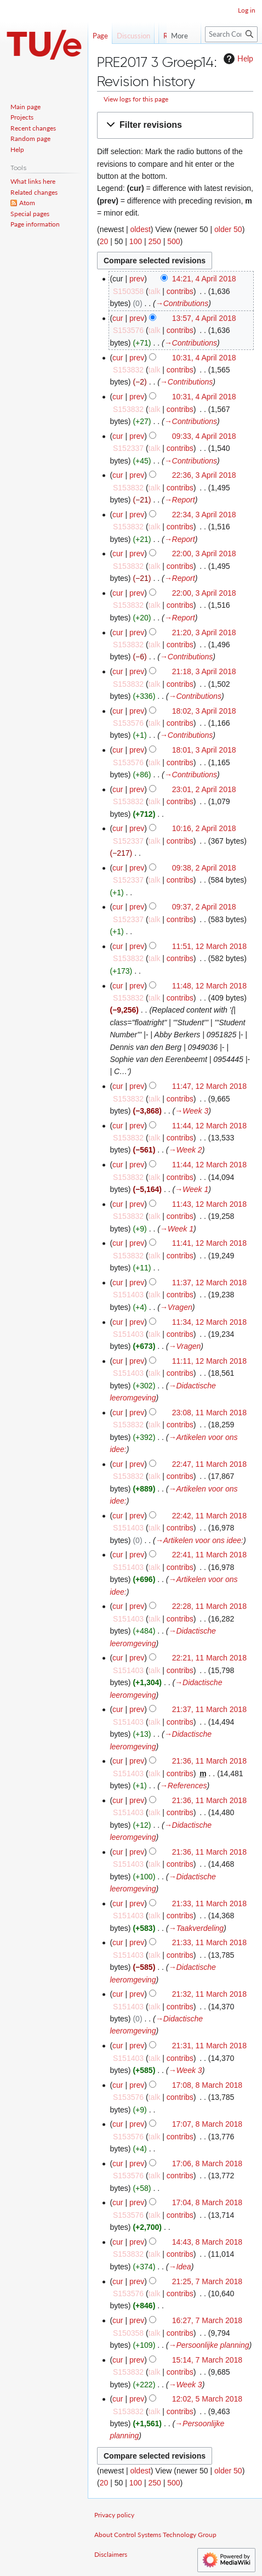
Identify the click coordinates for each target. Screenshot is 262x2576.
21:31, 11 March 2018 (209, 2045)
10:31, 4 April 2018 (204, 357)
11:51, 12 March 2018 (209, 946)
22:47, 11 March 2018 (209, 1464)
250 (154, 241)
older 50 (228, 229)
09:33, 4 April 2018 (204, 436)
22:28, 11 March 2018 (209, 1606)
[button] (175, 125)
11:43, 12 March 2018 (209, 1204)
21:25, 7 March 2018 (207, 2281)
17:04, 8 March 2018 (207, 2202)
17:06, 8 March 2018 (207, 2163)
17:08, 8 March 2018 (207, 2085)
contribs (180, 291)
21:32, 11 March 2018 (209, 1994)
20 (104, 241)
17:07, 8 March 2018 (207, 2124)
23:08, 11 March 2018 (209, 1412)
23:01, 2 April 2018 (204, 789)
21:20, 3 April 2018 (204, 632)
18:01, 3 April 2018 (204, 749)
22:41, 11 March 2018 (209, 1554)
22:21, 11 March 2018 (209, 1657)
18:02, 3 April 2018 (204, 711)
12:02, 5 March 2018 (207, 2398)
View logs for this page (136, 99)
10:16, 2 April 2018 (204, 828)
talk (155, 291)
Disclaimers (110, 2554)
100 (135, 241)
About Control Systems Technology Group (155, 2534)
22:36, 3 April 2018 (204, 475)
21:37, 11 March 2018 (209, 1709)
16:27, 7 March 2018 (207, 2320)
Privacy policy (114, 2515)
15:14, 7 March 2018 (207, 2359)
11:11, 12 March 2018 (209, 1361)
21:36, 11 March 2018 (209, 1760)
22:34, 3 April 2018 (204, 514)
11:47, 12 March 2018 (209, 1086)
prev (136, 278)
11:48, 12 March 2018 (209, 985)
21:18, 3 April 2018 (204, 671)
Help (237, 58)
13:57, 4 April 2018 (204, 318)
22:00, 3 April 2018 (204, 553)
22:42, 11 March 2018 (209, 1515)
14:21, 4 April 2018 (204, 278)
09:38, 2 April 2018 (204, 867)
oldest (140, 229)
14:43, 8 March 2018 (207, 2242)
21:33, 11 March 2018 (209, 1903)
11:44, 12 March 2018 (209, 1125)
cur (117, 318)
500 (173, 241)
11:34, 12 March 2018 (209, 1322)
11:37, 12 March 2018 (209, 1282)
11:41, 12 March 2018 (209, 1243)
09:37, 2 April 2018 (204, 906)
